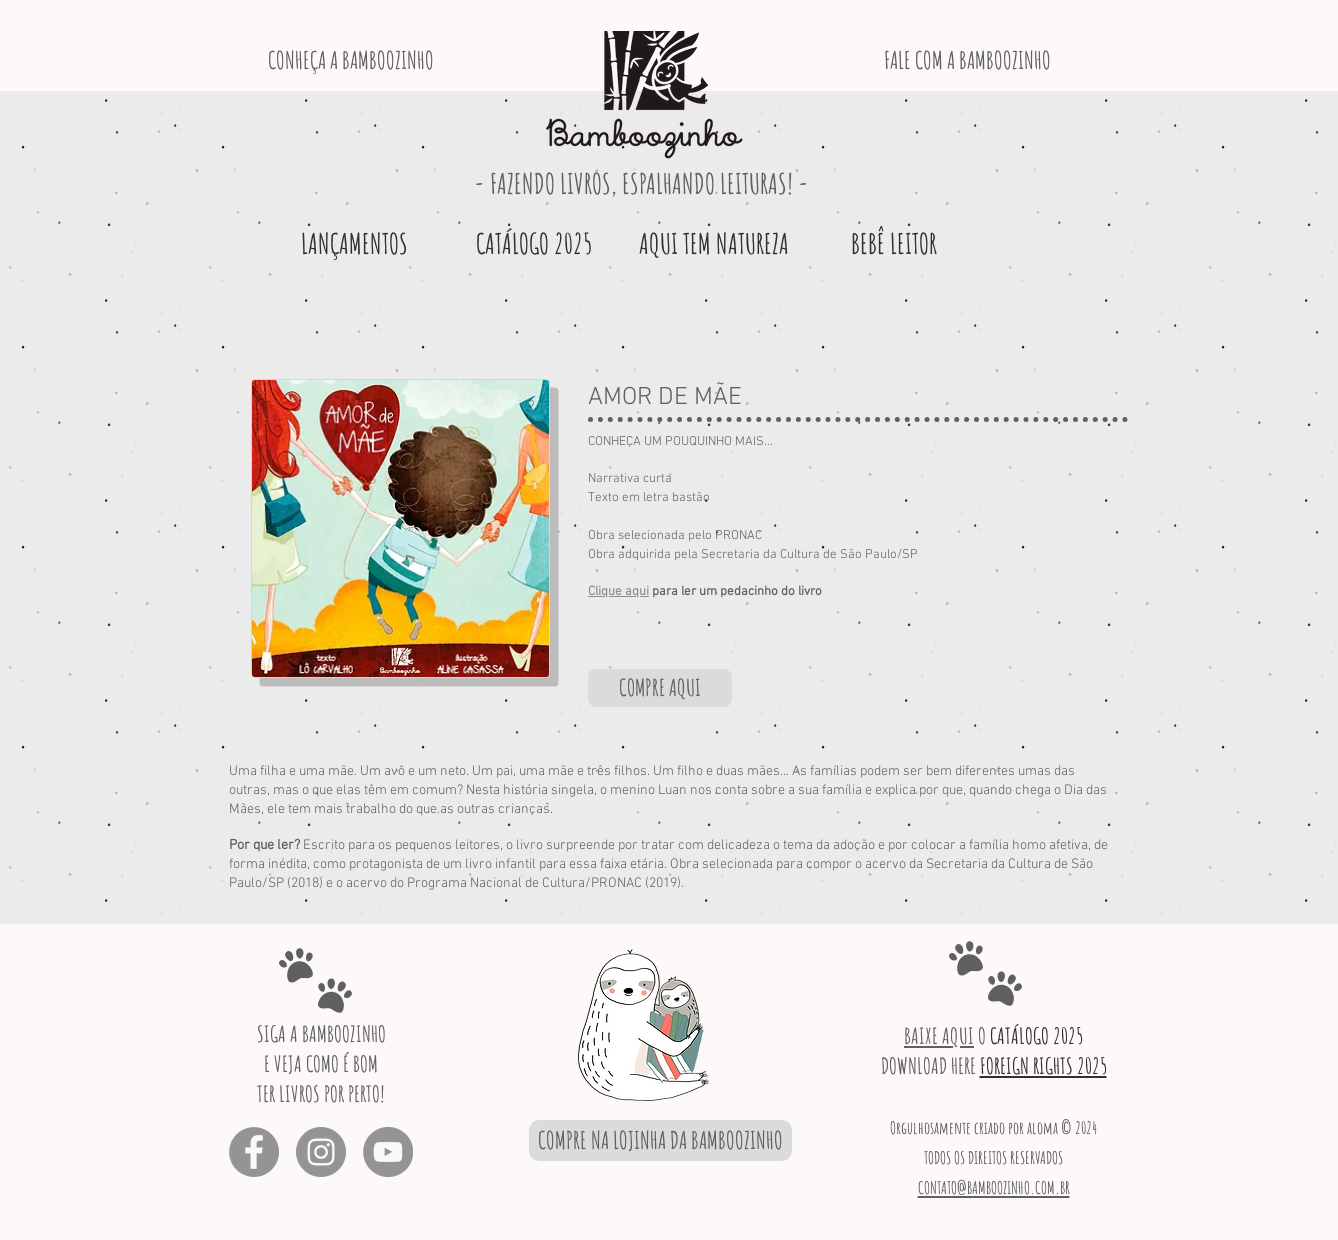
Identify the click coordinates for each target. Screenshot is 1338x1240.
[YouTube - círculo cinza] (388, 1152)
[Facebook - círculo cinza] (254, 1152)
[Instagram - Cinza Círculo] (321, 1152)
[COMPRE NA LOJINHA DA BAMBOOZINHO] (660, 1140)
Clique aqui (618, 592)
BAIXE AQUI (939, 1035)
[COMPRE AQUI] (660, 688)
